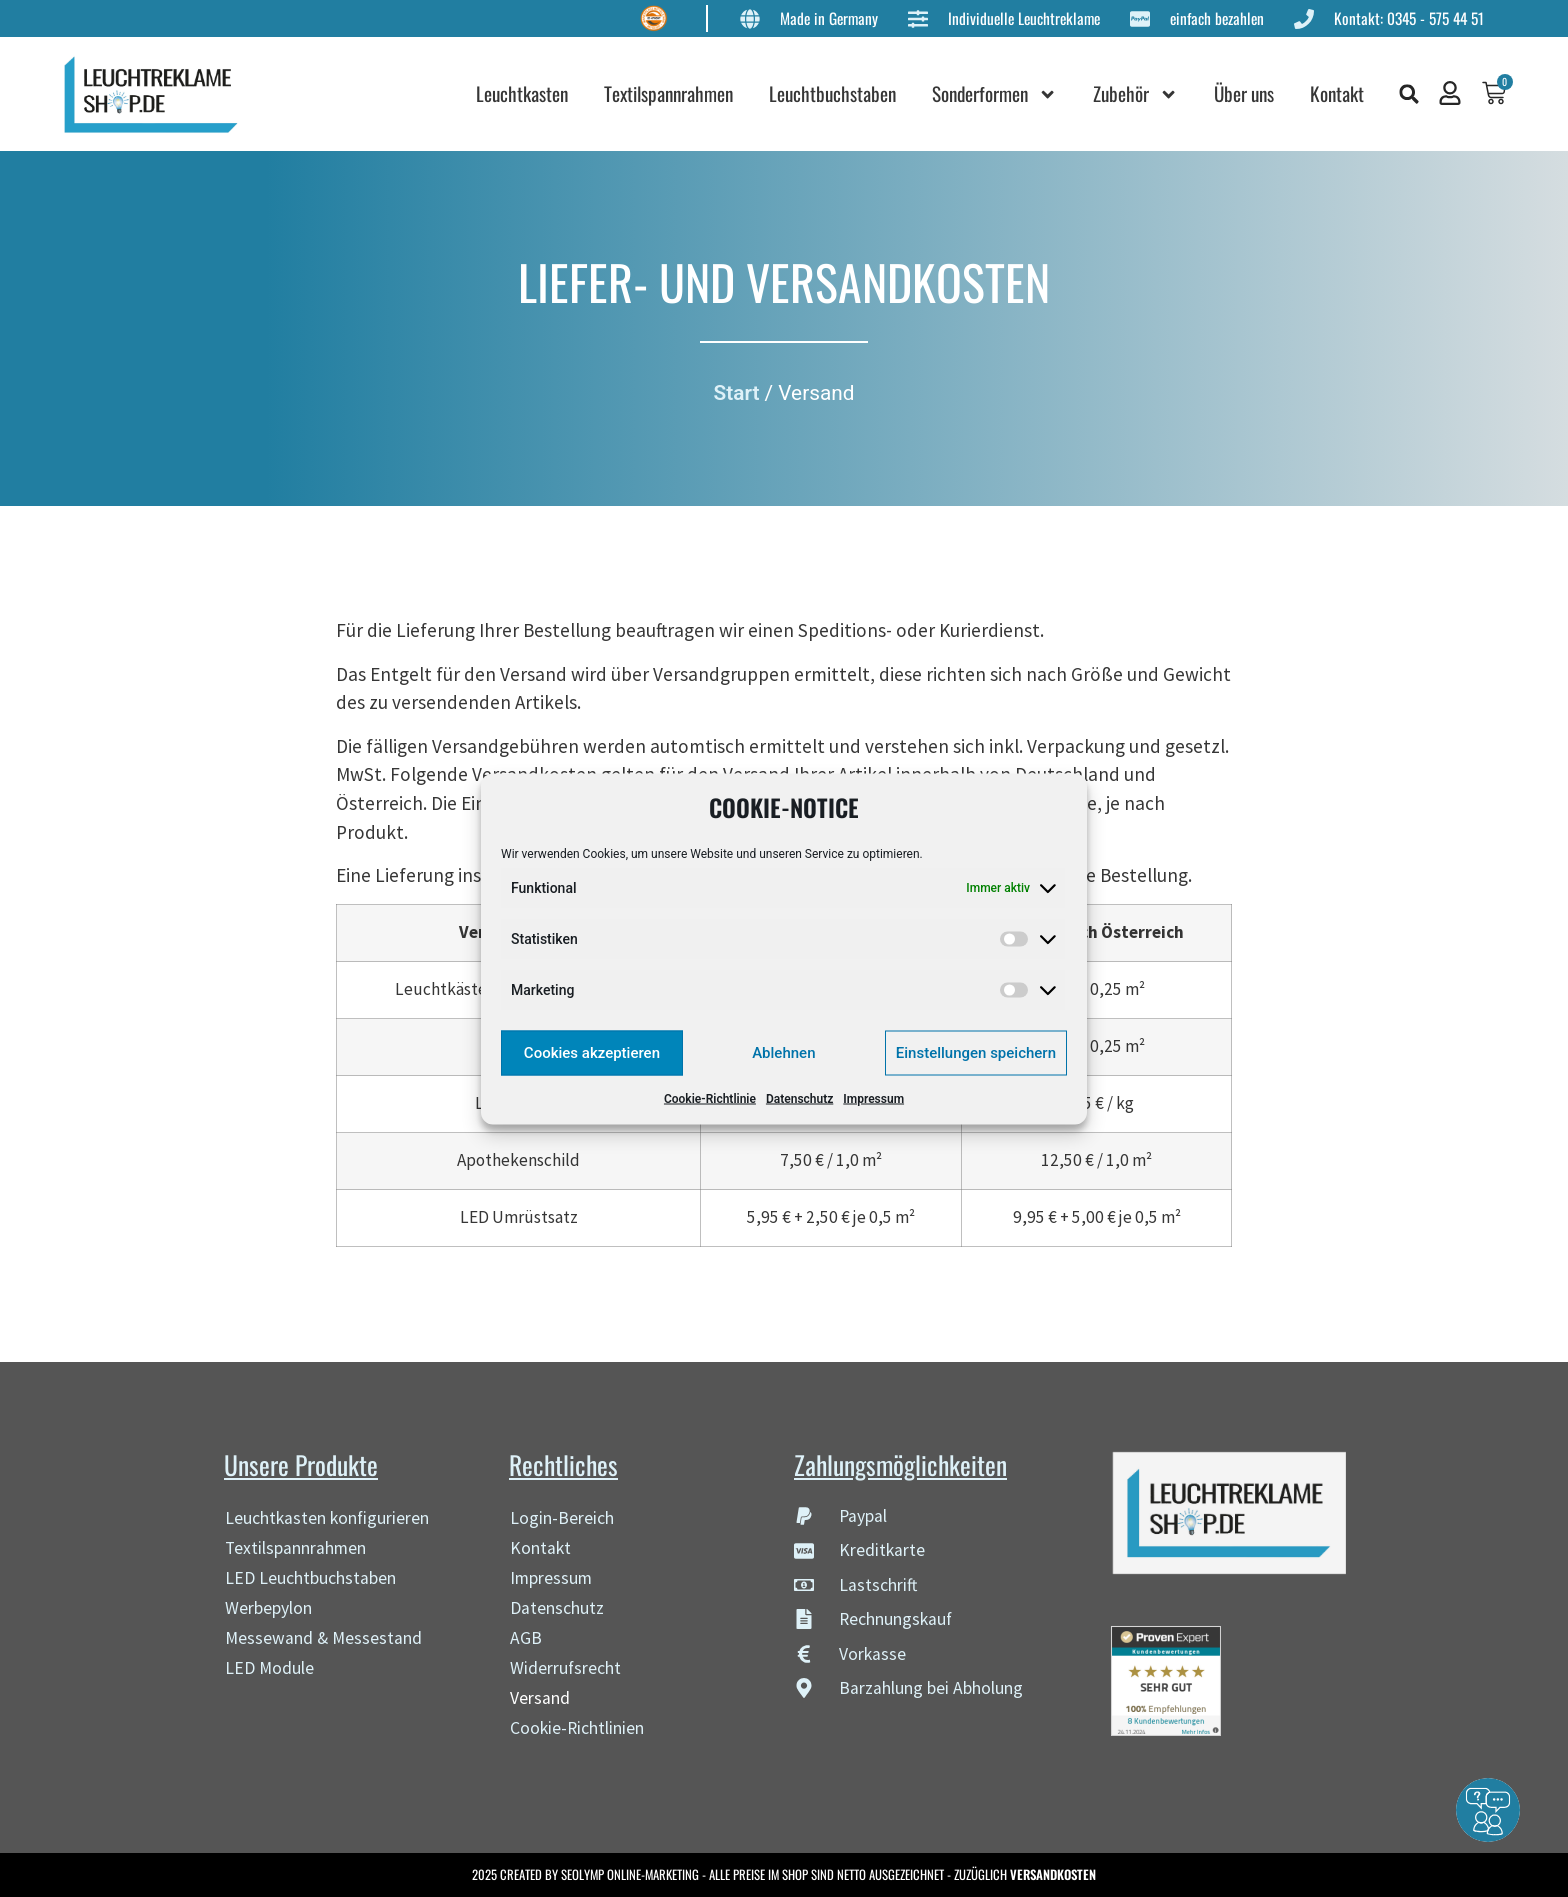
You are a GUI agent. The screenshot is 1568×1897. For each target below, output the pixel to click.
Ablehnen (783, 1053)
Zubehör (1140, 94)
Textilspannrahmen (673, 93)
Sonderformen (999, 94)
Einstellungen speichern (976, 1053)
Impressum (873, 1098)
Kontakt (1342, 93)
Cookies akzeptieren (592, 1053)
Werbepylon (268, 1608)
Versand (540, 1698)
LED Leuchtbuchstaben (310, 1578)
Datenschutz (799, 1098)
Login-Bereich (562, 1518)
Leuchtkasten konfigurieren (327, 1518)
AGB (526, 1638)
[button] (1414, 94)
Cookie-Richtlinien (577, 1728)
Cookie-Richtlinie (710, 1098)
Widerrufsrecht (565, 1668)
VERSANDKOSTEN (1053, 1874)
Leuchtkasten (527, 93)
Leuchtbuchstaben (837, 93)
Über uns (1249, 93)
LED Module (269, 1668)
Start (737, 393)
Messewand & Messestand (323, 1638)
